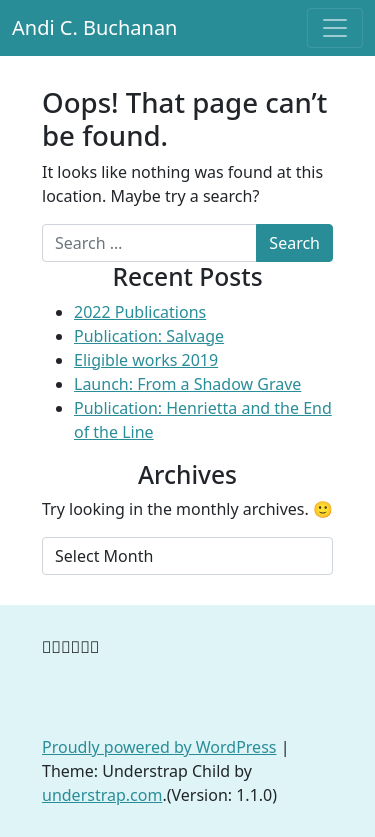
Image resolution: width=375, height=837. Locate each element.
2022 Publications (140, 312)
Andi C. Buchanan (94, 27)
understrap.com (102, 795)
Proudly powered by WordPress (159, 747)
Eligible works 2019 (146, 360)
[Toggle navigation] (335, 28)
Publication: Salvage (149, 336)
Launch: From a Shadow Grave (187, 384)
